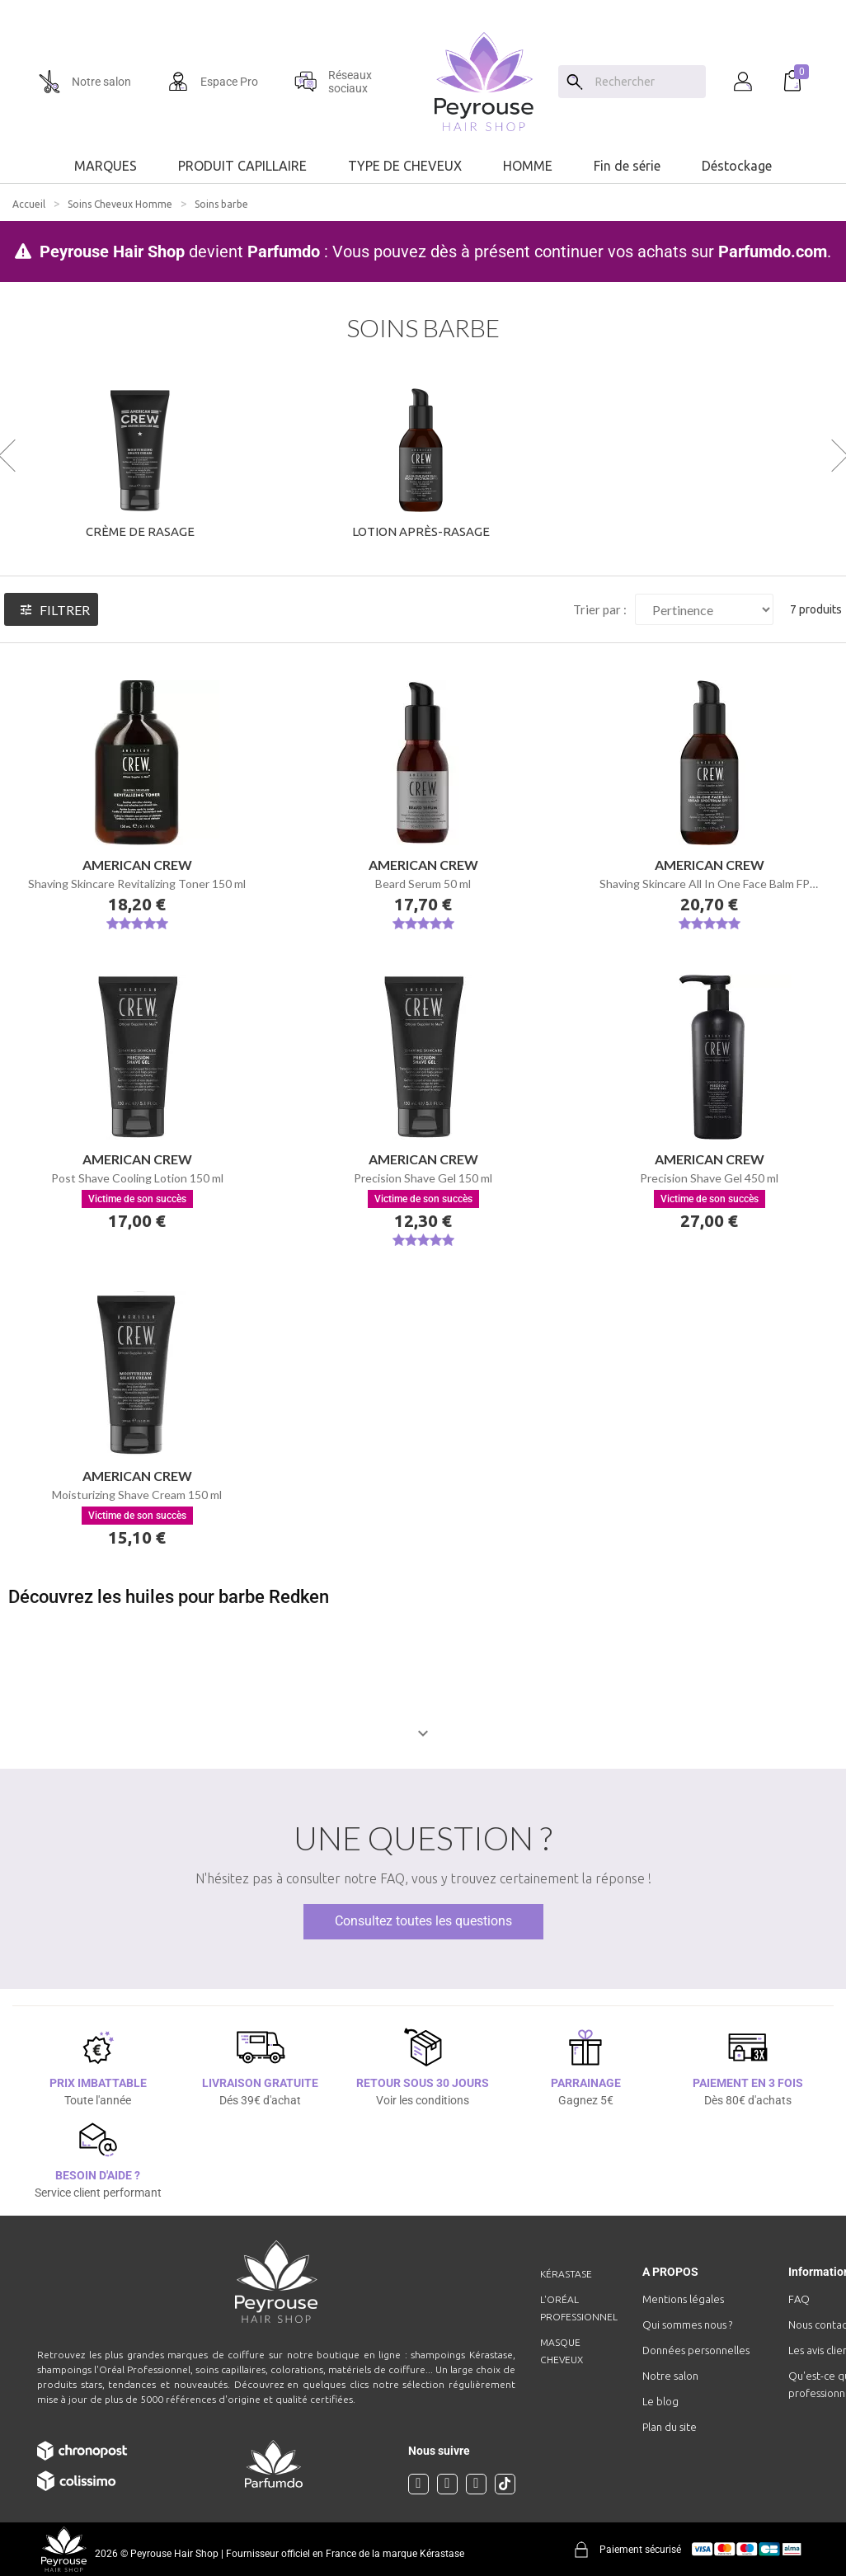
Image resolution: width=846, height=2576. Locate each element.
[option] (423, 6)
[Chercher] (646, 81)
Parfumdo (283, 251)
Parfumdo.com (772, 251)
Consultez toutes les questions (423, 1921)
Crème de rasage (140, 531)
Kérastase (566, 2273)
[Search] (574, 81)
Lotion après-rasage (421, 531)
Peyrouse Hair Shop (112, 251)
